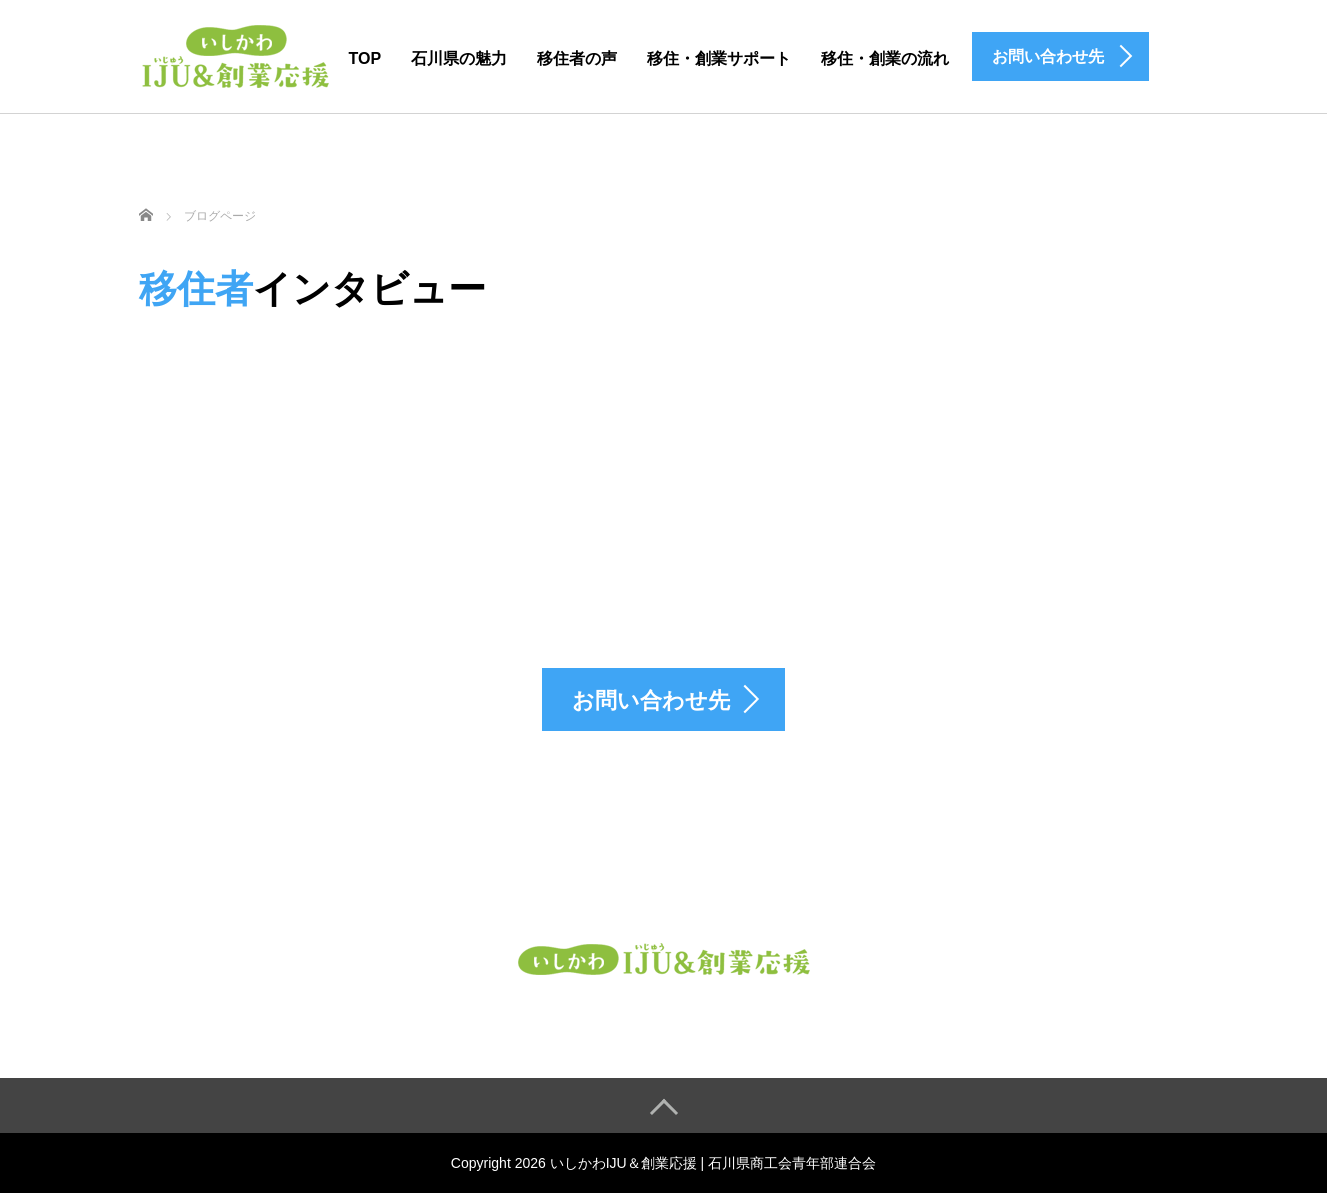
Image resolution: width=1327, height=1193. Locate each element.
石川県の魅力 (459, 58)
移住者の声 (577, 58)
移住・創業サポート (719, 58)
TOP (365, 58)
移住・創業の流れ (885, 58)
